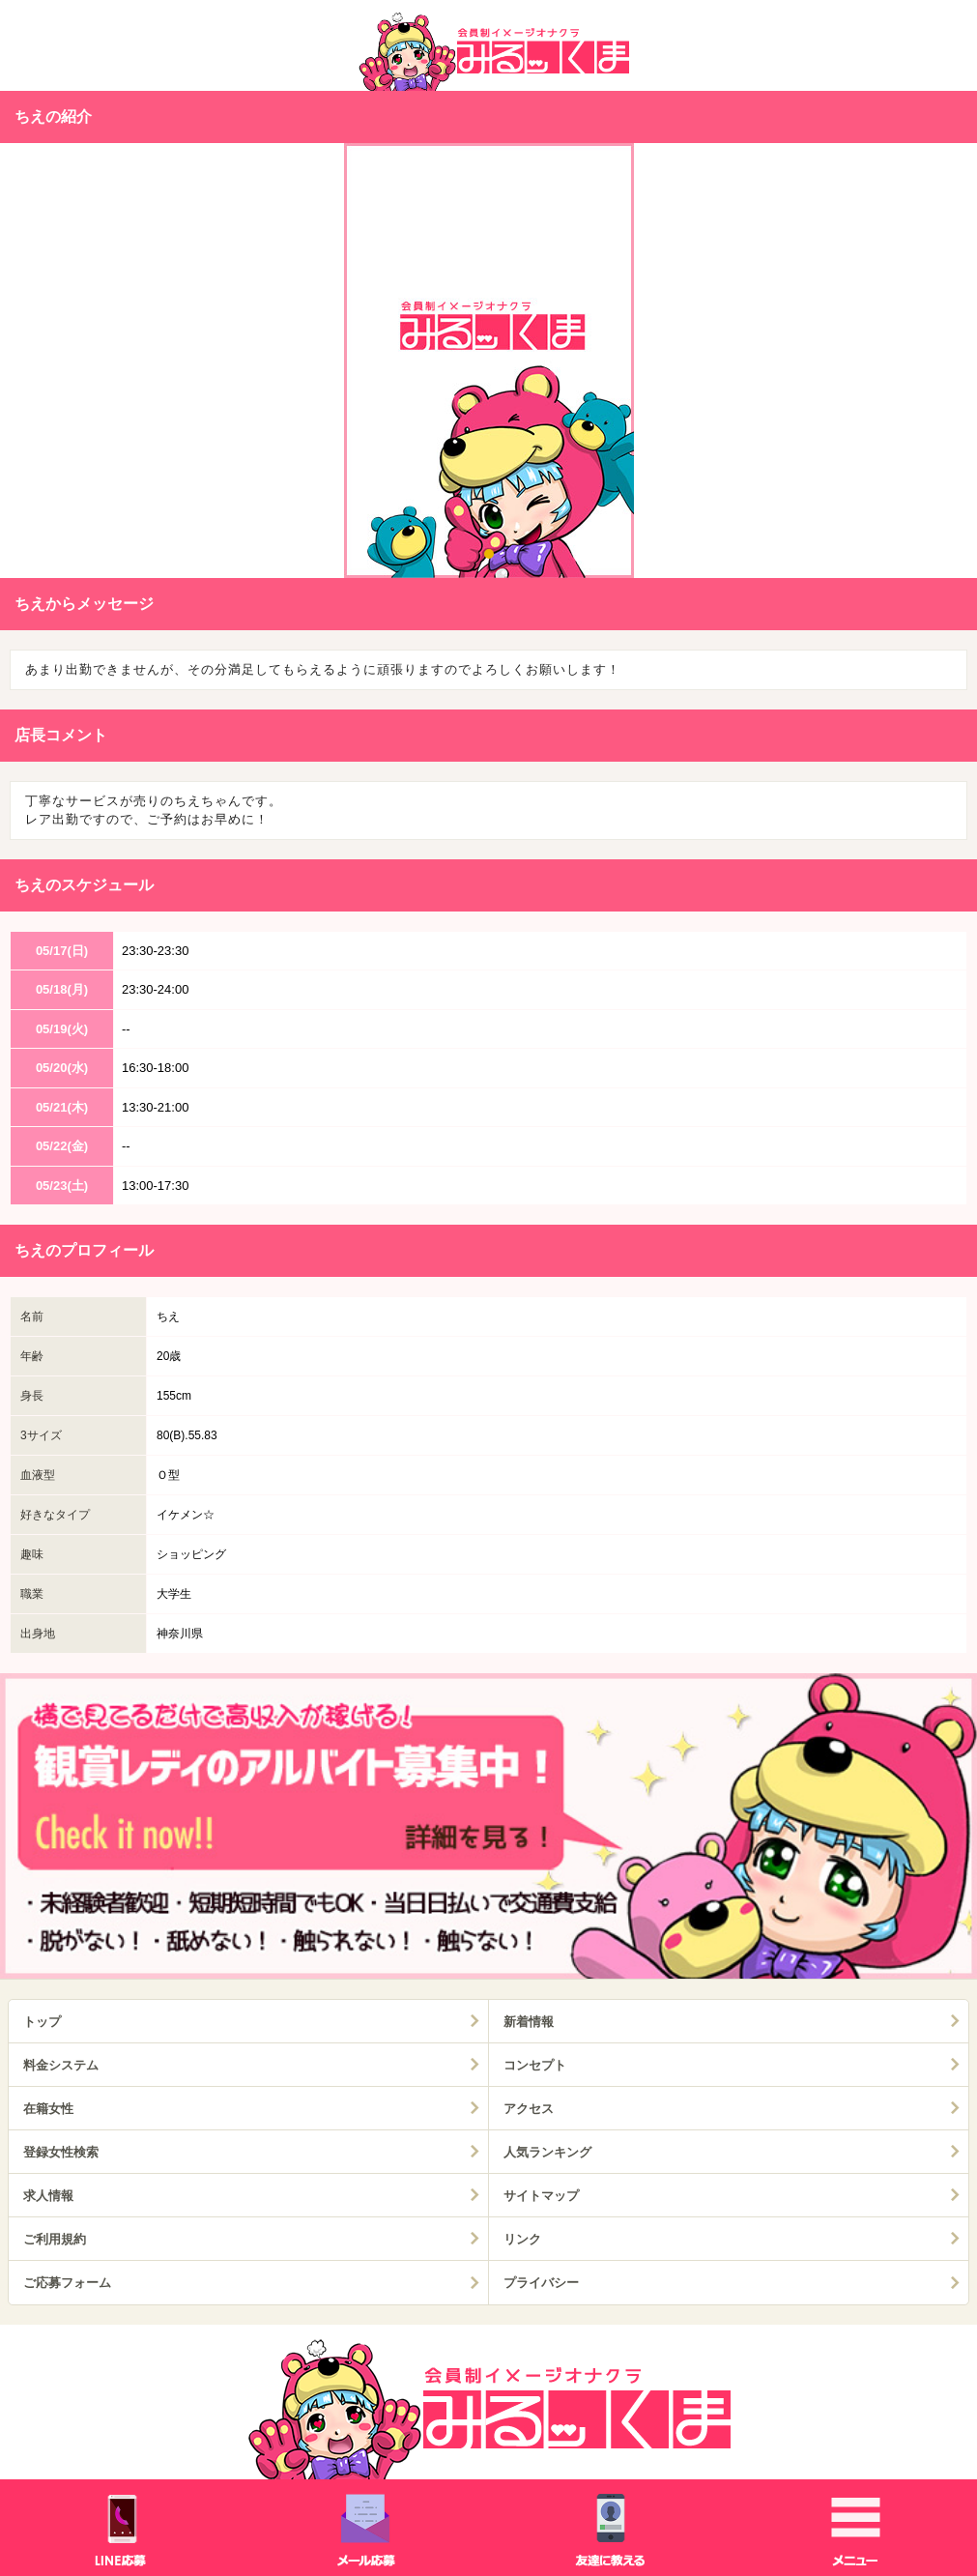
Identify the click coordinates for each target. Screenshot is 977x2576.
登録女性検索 (61, 2152)
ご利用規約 (54, 2239)
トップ (42, 2021)
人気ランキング (547, 2152)
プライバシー (541, 2282)
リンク (522, 2239)
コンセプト (534, 2065)
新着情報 (528, 2021)
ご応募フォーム (67, 2282)
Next (948, 364)
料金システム (61, 2065)
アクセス (528, 2108)
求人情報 (48, 2195)
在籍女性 (48, 2108)
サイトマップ (541, 2195)
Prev (29, 364)
